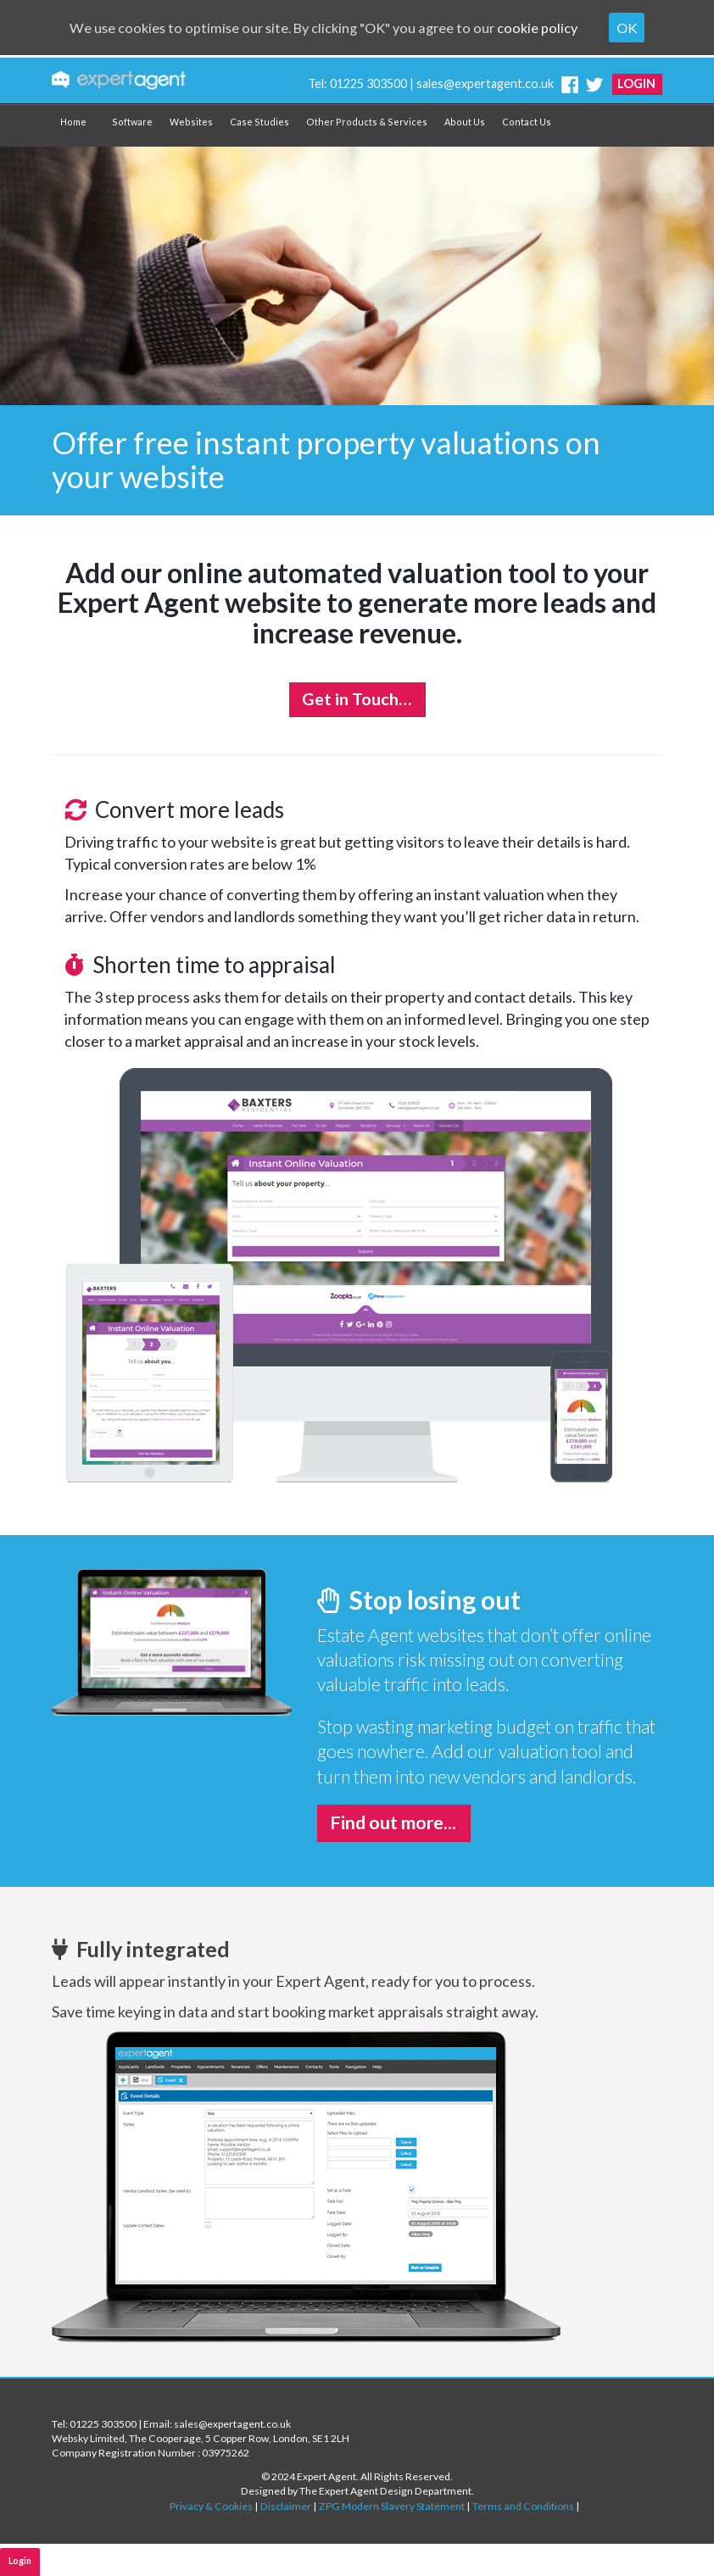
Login (636, 83)
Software (132, 121)
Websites (191, 121)
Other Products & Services (366, 121)
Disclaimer (285, 2506)
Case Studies (259, 121)
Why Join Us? (247, 2560)
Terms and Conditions (523, 2506)
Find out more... (393, 1822)
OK (645, 28)
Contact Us (526, 121)
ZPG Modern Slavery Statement (392, 2506)
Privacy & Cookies (211, 2506)
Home (73, 121)
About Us (464, 121)
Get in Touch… (356, 699)
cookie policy (551, 28)
